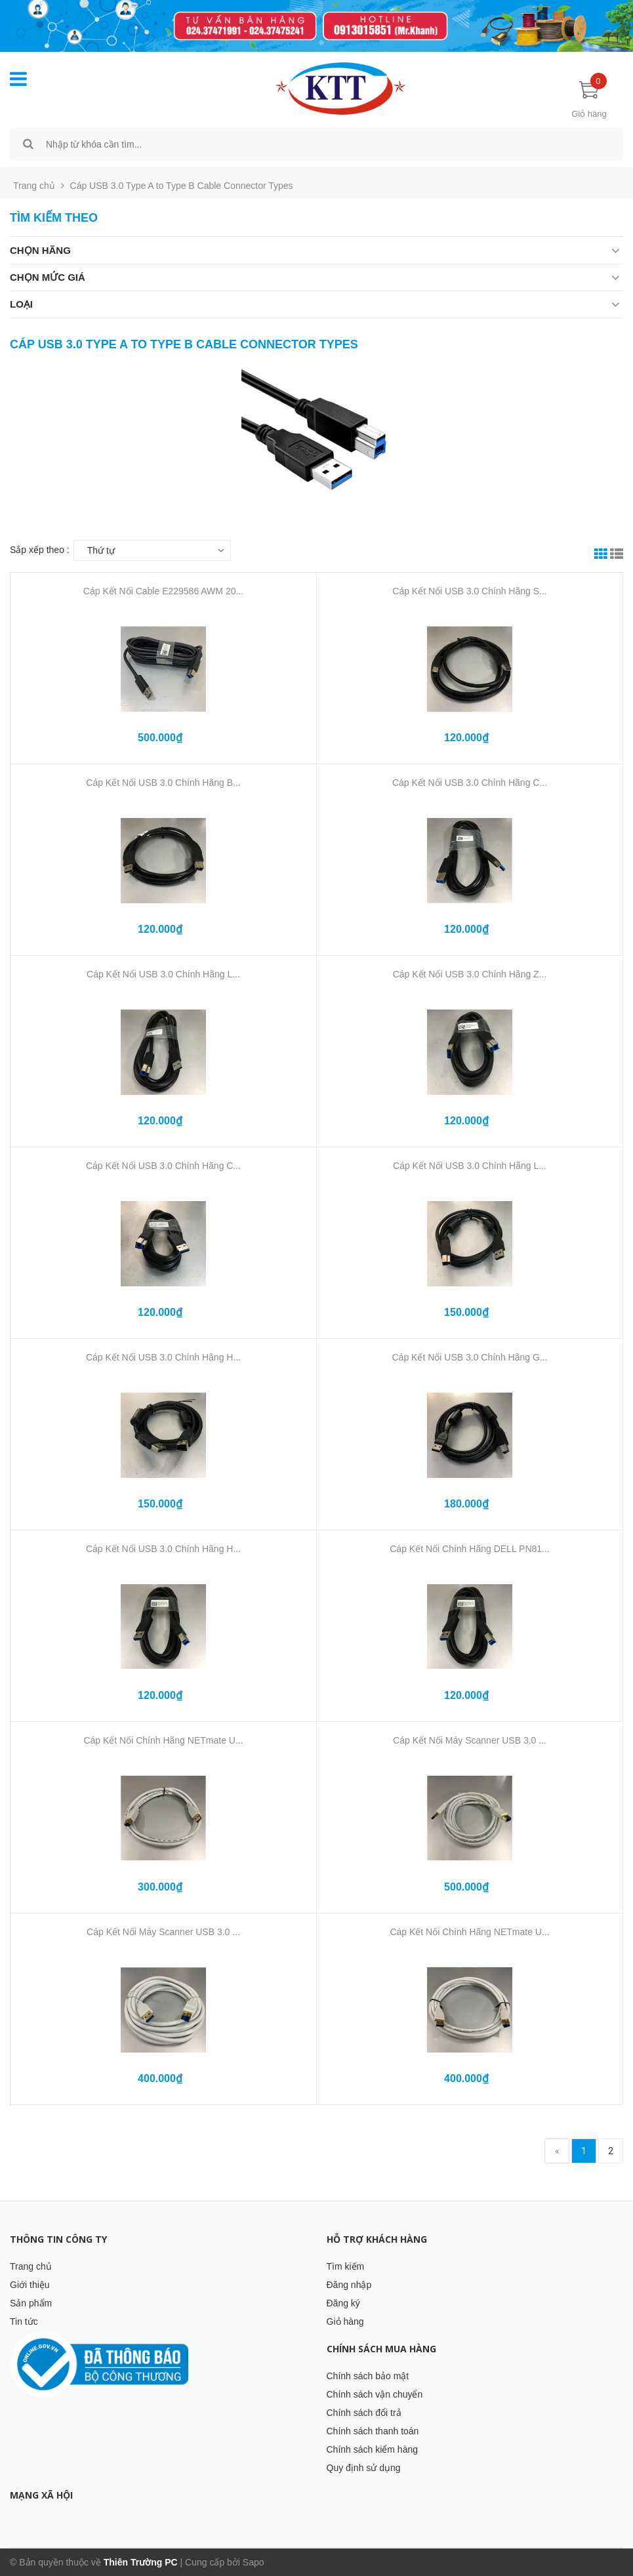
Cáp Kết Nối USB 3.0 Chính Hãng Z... (470, 974)
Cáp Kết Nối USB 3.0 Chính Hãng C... (469, 782)
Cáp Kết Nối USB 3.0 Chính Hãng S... (469, 591)
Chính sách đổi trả (364, 2412)
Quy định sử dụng (364, 2468)
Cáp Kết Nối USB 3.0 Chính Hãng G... (470, 1357)
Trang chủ (31, 2266)
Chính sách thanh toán (373, 2431)
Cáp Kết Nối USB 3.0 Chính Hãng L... (163, 974)
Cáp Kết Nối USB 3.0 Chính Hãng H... (163, 1357)
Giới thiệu (30, 2285)
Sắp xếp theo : (40, 549)
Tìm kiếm (346, 2266)
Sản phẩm (31, 2303)
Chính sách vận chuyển (375, 2394)
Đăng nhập (349, 2285)
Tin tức (24, 2321)
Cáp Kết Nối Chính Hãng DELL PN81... (470, 1549)
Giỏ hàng (345, 2321)
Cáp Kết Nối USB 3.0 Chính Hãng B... (163, 782)
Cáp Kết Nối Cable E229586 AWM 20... (163, 591)
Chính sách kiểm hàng (373, 2449)
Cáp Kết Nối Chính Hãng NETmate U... (163, 1740)
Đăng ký (343, 2303)
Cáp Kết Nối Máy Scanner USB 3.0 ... (469, 1740)
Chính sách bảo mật (368, 2376)
